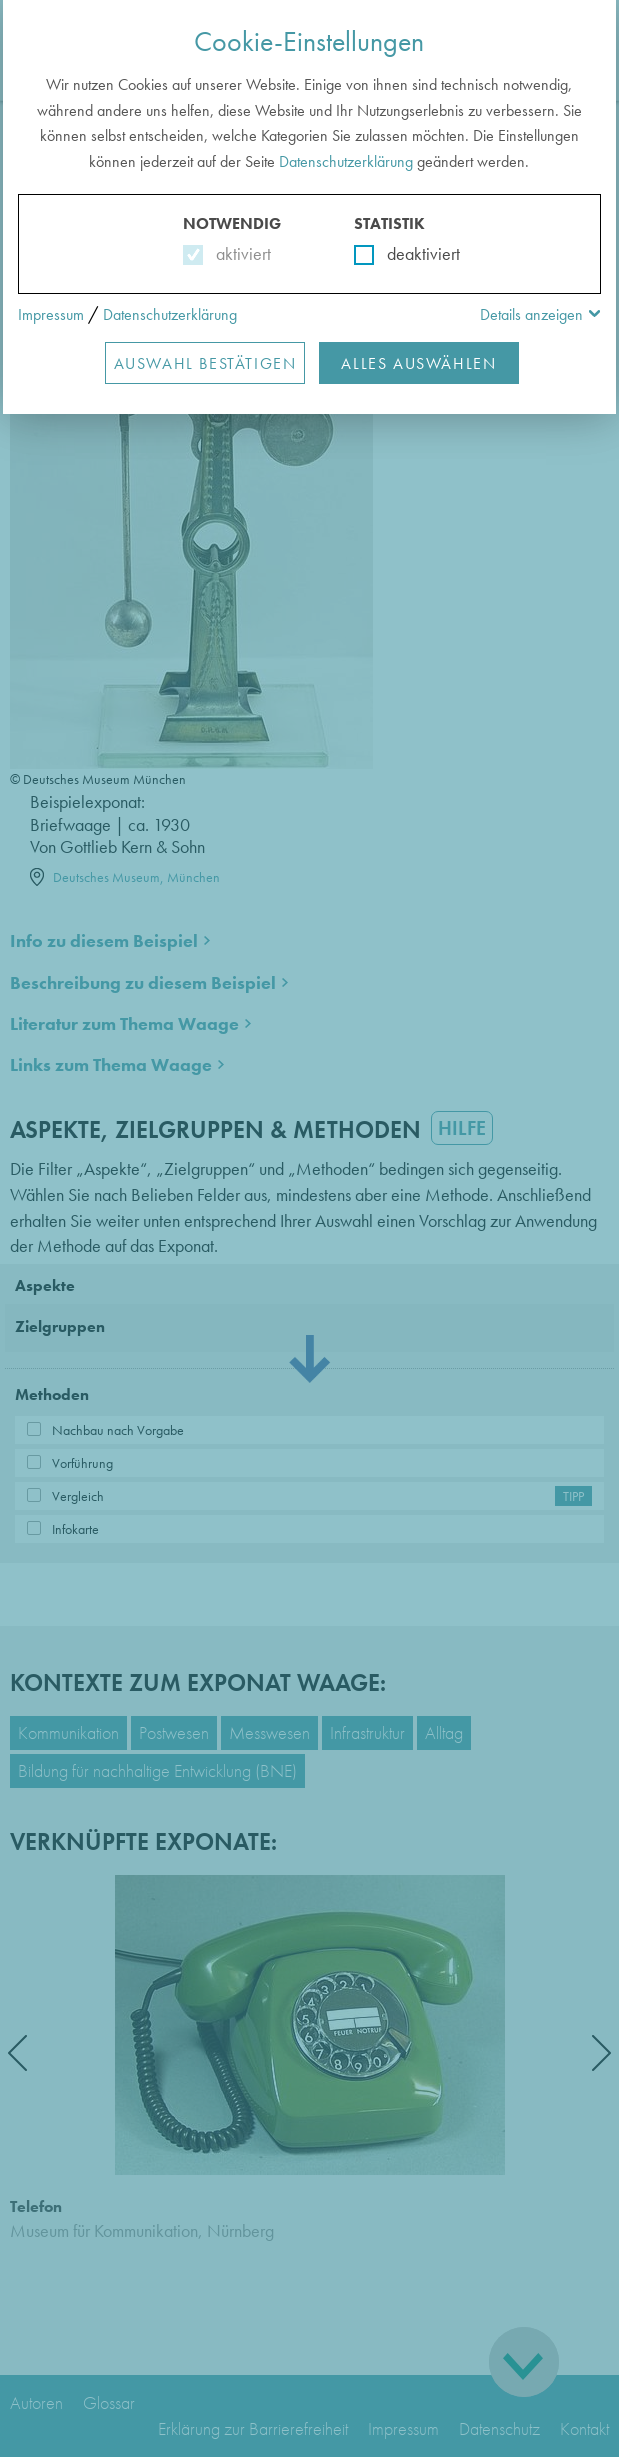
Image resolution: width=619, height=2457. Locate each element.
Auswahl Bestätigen (205, 363)
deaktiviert (410, 253)
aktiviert (239, 253)
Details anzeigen (531, 314)
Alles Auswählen (418, 363)
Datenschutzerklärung (346, 161)
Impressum (51, 314)
